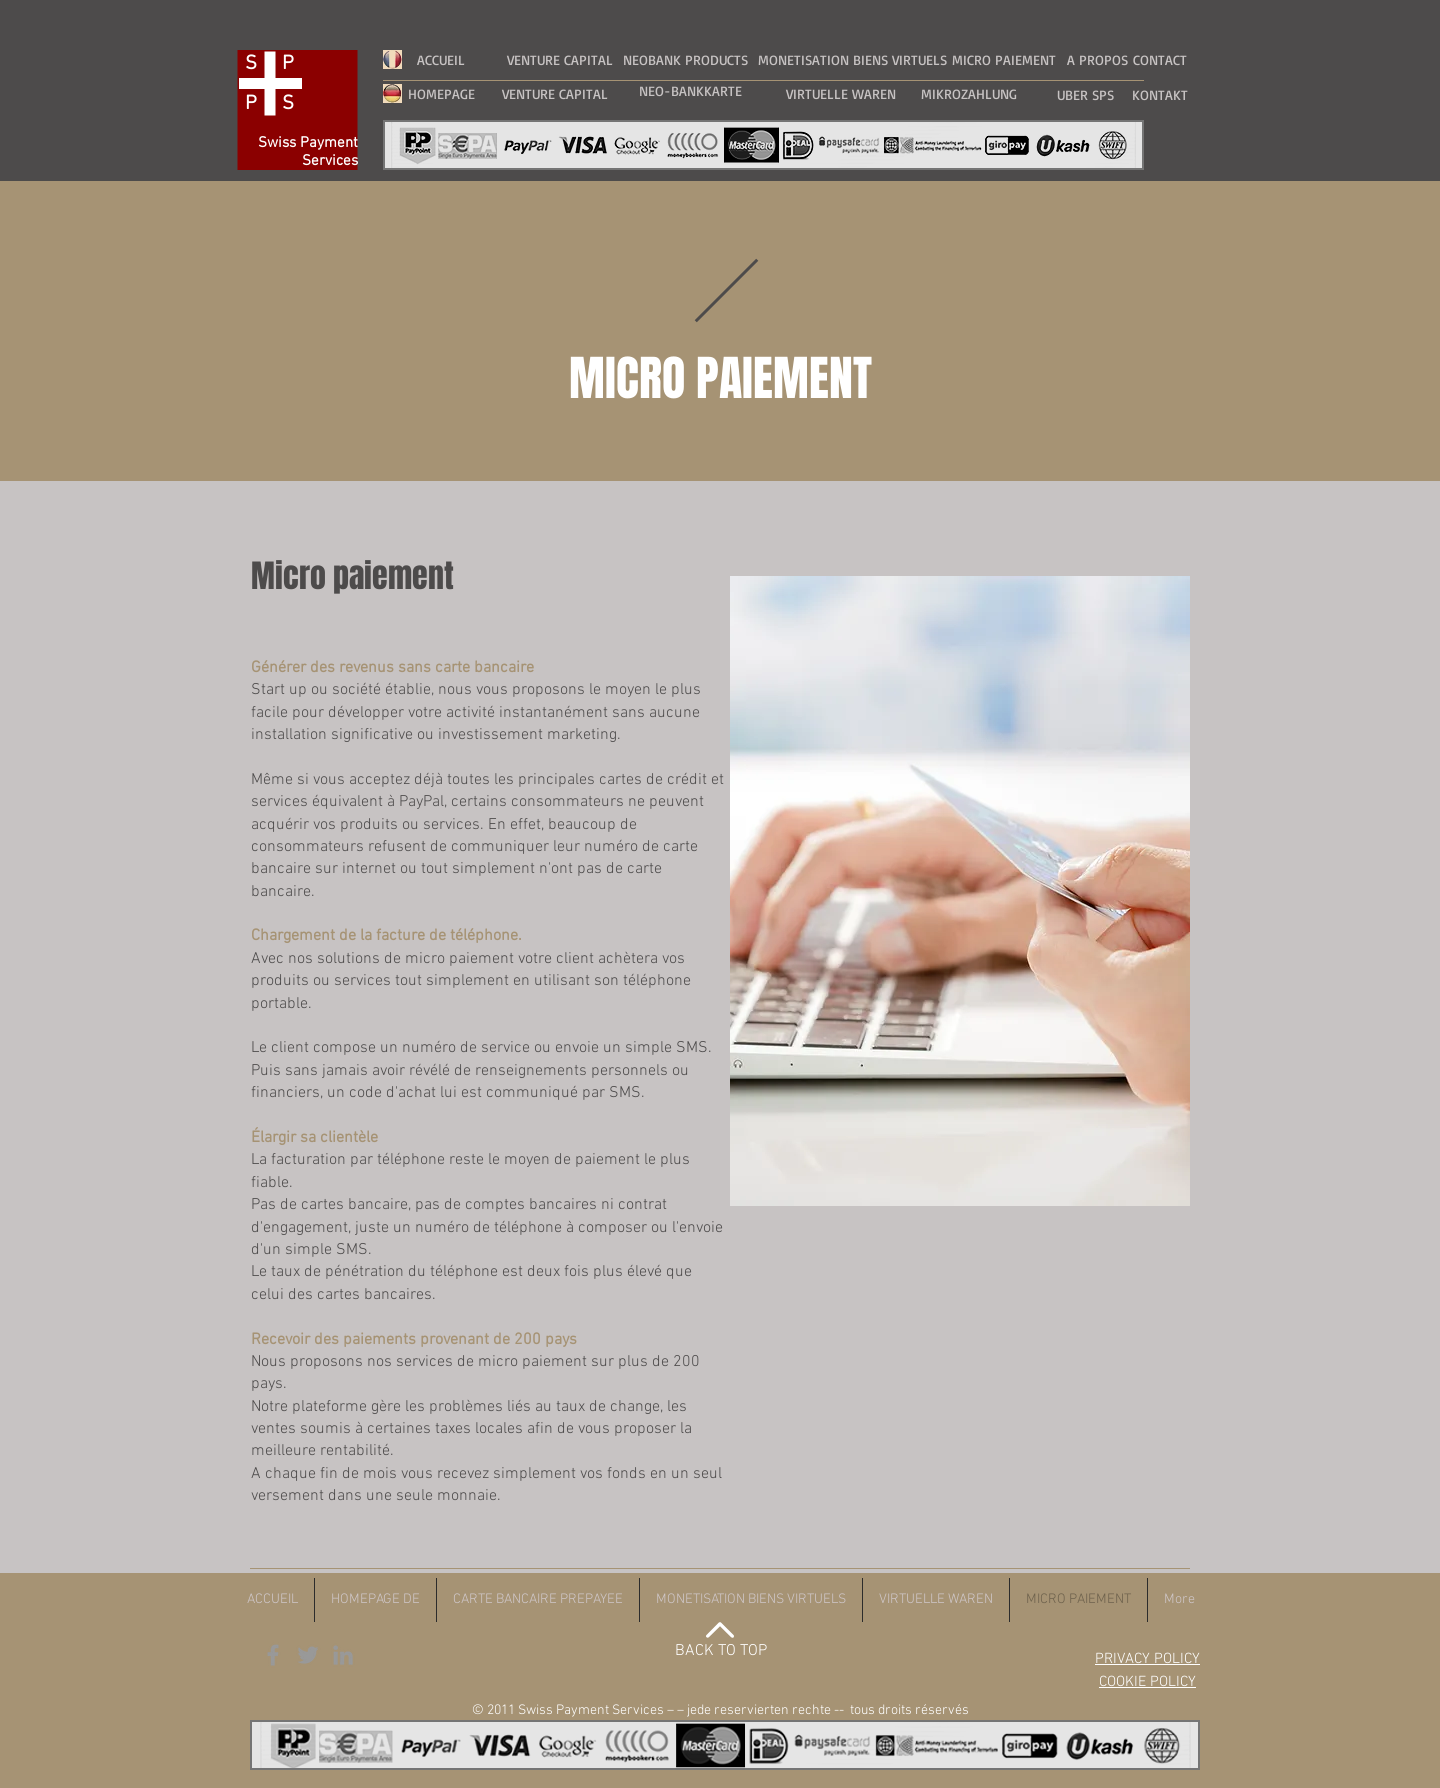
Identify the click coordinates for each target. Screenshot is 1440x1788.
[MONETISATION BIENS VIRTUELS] (852, 59)
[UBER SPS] (1085, 94)
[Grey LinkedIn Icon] (343, 1655)
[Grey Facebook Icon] (273, 1655)
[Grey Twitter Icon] (308, 1655)
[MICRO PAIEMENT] (1004, 59)
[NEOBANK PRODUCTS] (685, 59)
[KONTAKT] (1160, 94)
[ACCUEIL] (441, 59)
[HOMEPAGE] (441, 93)
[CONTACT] (1160, 59)
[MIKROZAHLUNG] (969, 93)
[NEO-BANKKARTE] (690, 90)
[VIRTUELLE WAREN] (841, 93)
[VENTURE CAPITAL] (560, 59)
